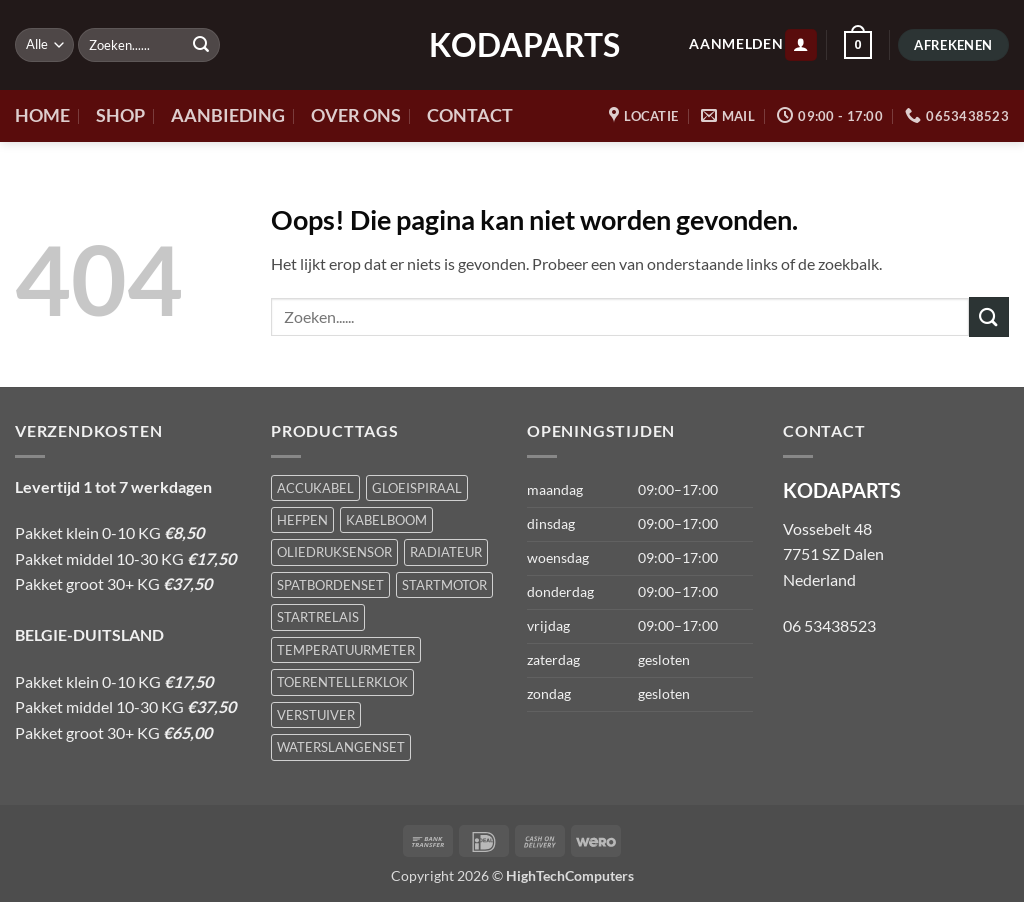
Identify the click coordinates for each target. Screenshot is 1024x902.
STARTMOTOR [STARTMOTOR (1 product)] (444, 585)
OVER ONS (356, 115)
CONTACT (470, 115)
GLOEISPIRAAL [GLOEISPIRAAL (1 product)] (417, 488)
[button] (801, 45)
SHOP (120, 115)
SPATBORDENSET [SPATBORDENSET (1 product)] (330, 585)
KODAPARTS (512, 45)
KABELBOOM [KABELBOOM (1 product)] (386, 520)
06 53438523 (829, 625)
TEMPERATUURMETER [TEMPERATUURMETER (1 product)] (346, 650)
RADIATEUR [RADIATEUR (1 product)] (446, 552)
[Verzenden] (201, 45)
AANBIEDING (228, 115)
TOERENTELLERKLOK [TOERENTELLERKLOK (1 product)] (342, 682)
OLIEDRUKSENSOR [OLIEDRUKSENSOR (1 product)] (334, 552)
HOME (42, 115)
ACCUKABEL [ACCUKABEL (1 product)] (315, 488)
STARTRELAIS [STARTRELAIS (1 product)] (318, 617)
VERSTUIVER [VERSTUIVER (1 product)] (316, 715)
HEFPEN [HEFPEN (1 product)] (302, 520)
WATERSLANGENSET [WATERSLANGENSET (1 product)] (341, 747)
